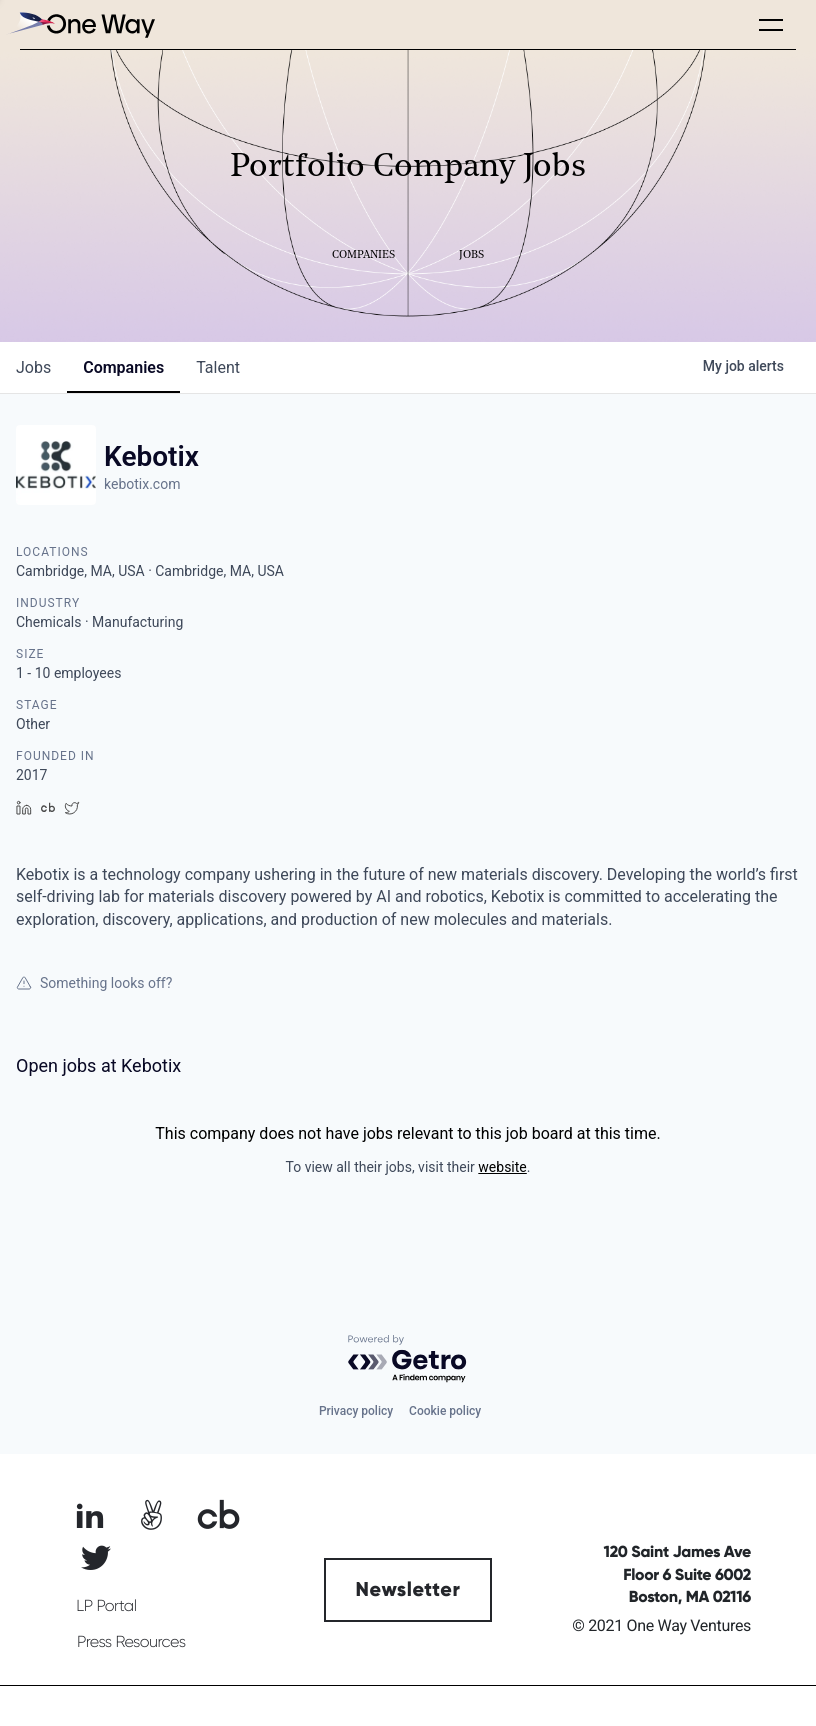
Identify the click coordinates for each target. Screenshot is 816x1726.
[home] (80, 24)
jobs (33, 367)
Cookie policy (445, 1411)
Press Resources (131, 1642)
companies (123, 367)
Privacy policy (356, 1411)
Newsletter (408, 1590)
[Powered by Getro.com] (408, 1359)
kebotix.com (142, 484)
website (502, 1167)
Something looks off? (94, 983)
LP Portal (106, 1606)
